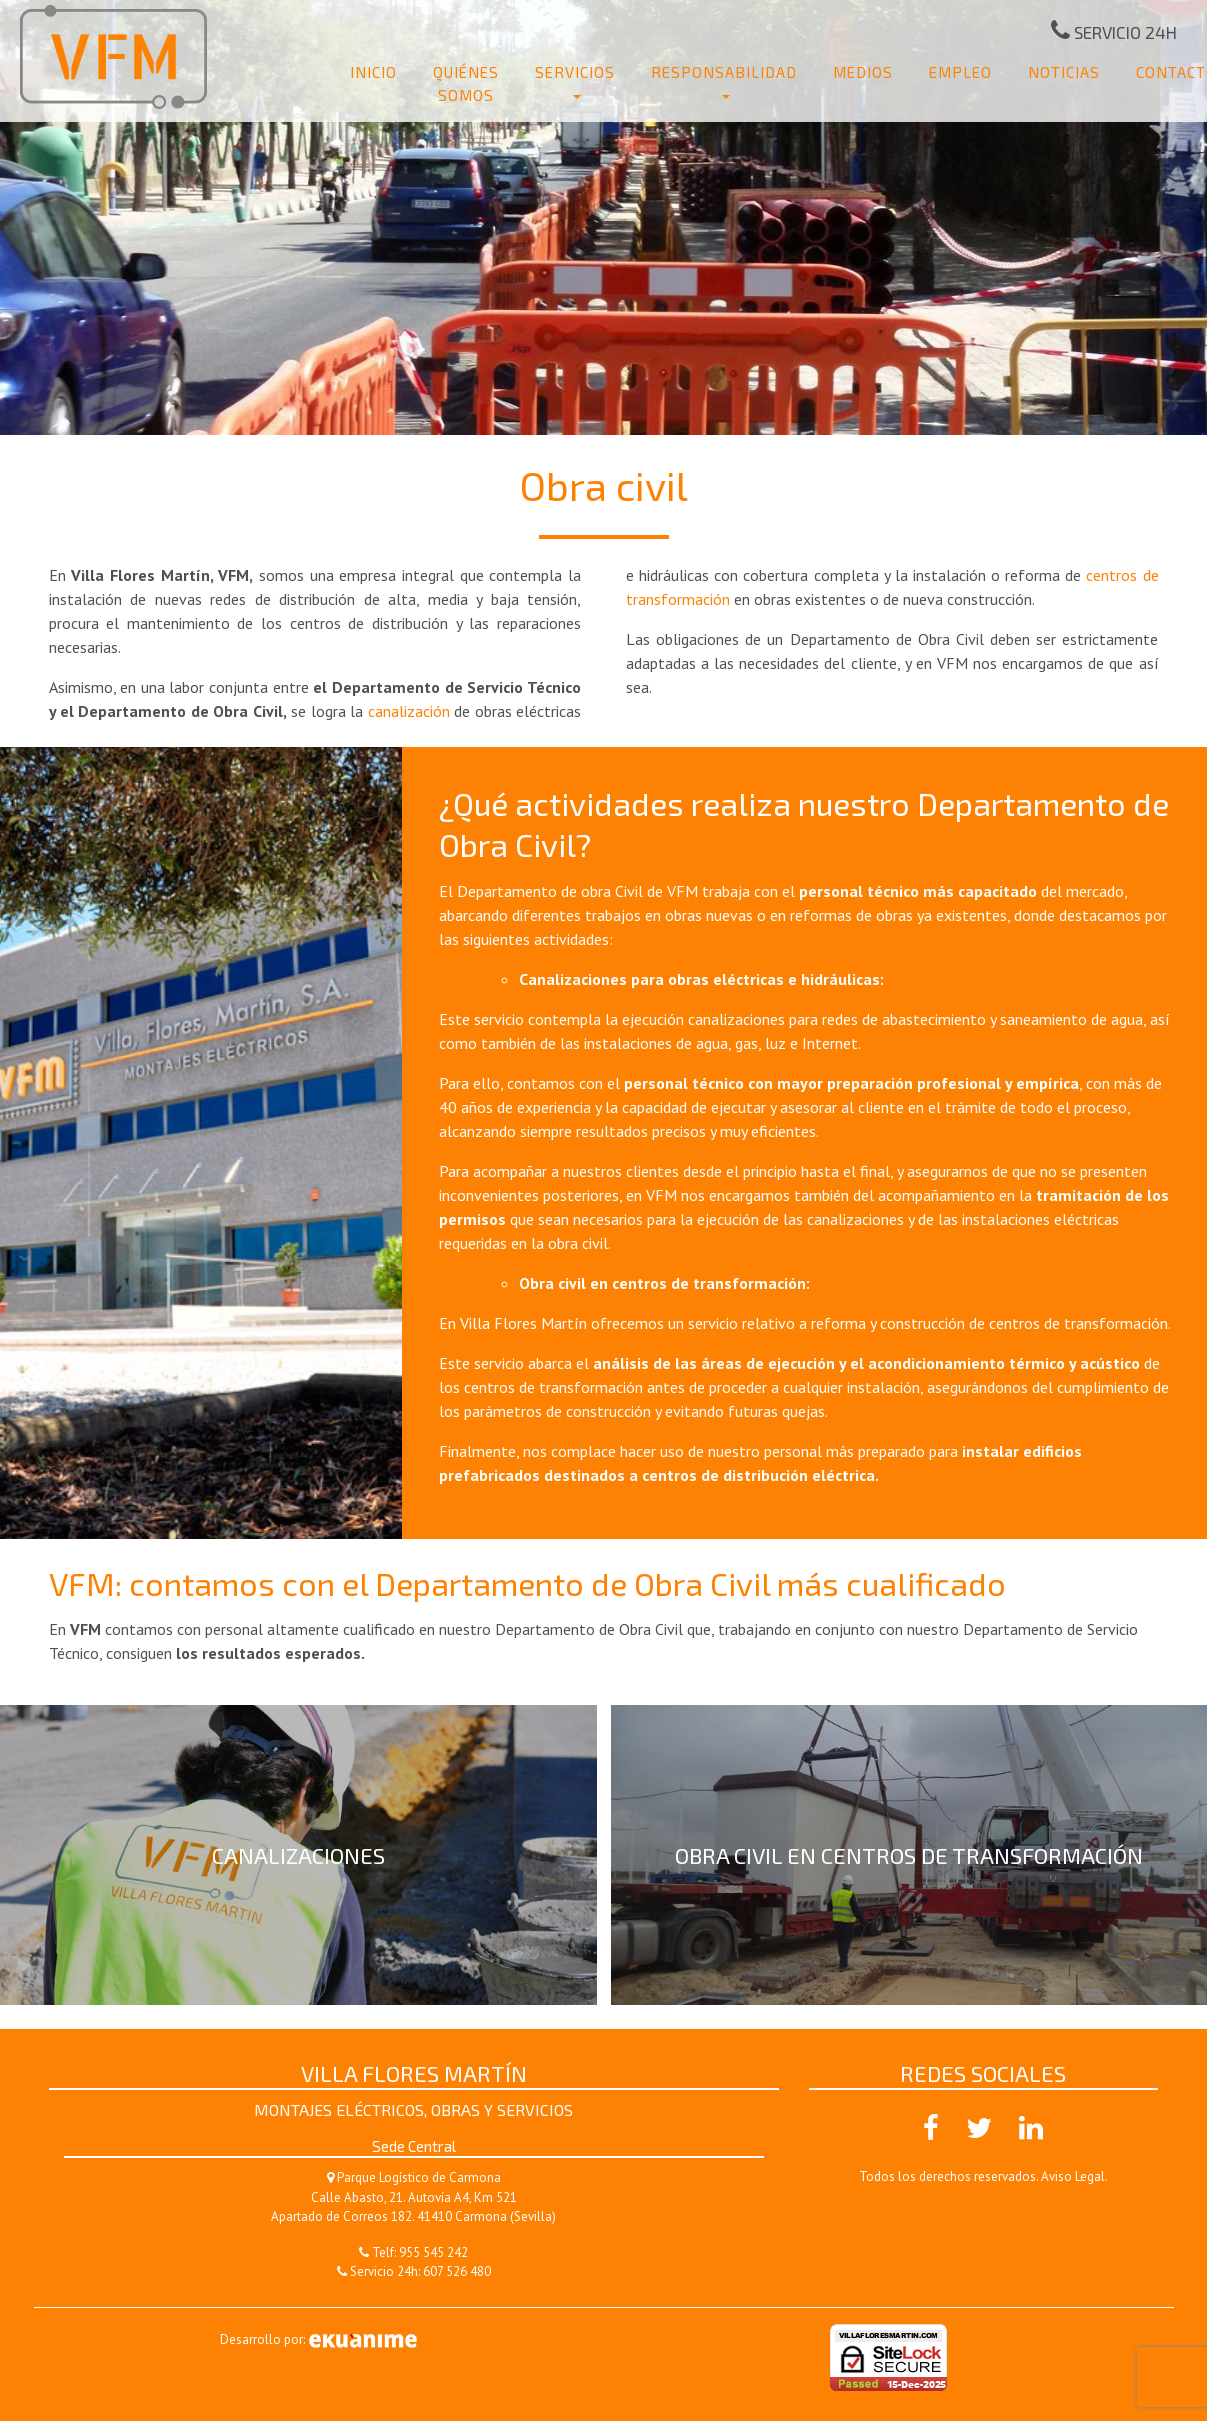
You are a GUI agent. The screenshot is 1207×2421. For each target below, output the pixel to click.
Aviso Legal (1073, 2176)
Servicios (575, 72)
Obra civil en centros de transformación (909, 1855)
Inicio (373, 72)
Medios (863, 72)
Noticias (1064, 72)
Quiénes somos (466, 83)
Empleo (960, 72)
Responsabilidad (724, 72)
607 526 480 (457, 2271)
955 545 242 (433, 2252)
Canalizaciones (298, 1855)
